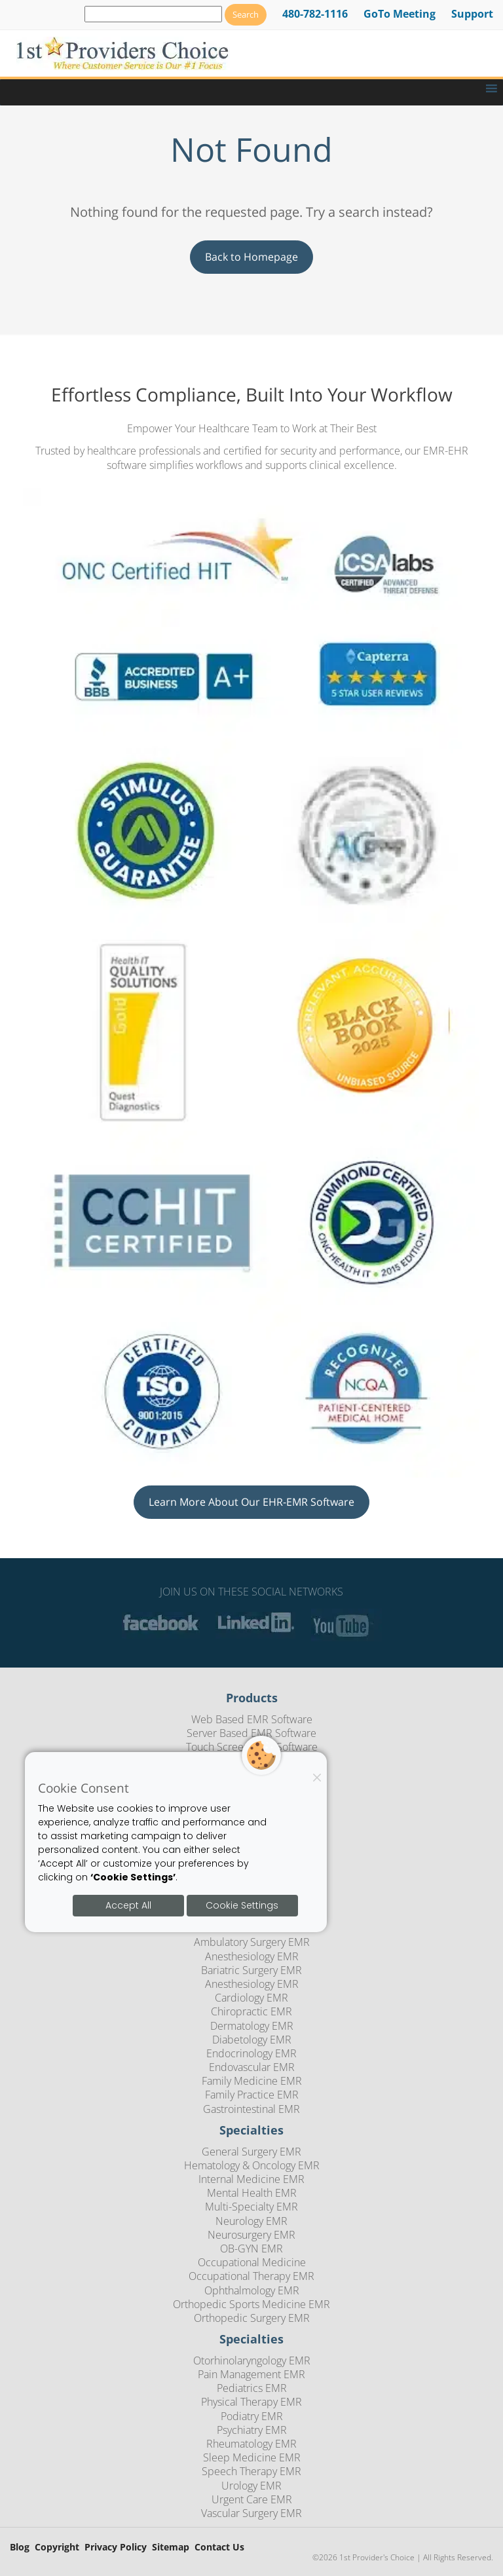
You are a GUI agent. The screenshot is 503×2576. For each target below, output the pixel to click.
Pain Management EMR (251, 2374)
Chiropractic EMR (251, 2011)
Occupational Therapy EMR (251, 2276)
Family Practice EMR (252, 2094)
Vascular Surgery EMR (251, 2513)
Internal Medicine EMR (251, 2179)
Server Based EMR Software (251, 1733)
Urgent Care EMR (252, 2499)
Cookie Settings (242, 1905)
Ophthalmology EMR (251, 2290)
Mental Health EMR (252, 2193)
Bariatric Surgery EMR (251, 1970)
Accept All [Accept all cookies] (128, 1905)
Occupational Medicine (252, 2262)
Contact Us (219, 2547)
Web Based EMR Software (251, 1719)
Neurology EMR (251, 2221)
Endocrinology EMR (251, 2053)
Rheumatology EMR (251, 2443)
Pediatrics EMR (252, 2388)
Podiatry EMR (252, 2416)
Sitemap (170, 2547)
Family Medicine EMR (252, 2081)
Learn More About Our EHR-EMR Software (251, 1502)
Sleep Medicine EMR (252, 2457)
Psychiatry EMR (252, 2430)
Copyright (57, 2547)
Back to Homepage (251, 257)
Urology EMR (251, 2485)
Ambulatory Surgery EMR (252, 1942)
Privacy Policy (115, 2547)
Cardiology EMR (251, 1997)
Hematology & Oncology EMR (252, 2165)
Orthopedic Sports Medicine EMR (251, 2304)
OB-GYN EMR (251, 2248)
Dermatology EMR (251, 2026)
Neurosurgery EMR (251, 2235)
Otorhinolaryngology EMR (251, 2360)
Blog (19, 2547)
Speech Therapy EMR (251, 2471)
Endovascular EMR (252, 2067)
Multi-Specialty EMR (251, 2206)
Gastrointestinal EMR (251, 2109)
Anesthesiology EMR (252, 1956)
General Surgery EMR (251, 2151)
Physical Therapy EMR (251, 2402)
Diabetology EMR (251, 2039)
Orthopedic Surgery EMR (252, 2318)
